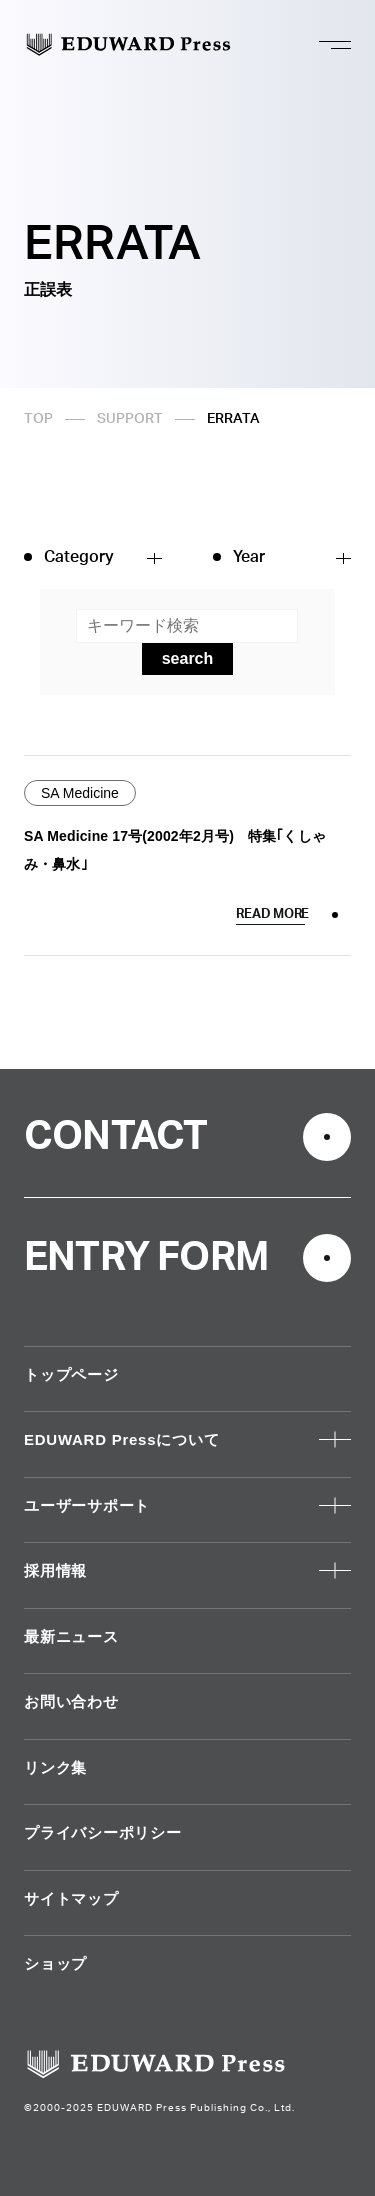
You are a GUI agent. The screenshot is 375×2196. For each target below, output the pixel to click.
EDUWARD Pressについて (121, 1439)
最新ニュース (71, 1636)
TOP (38, 419)
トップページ (71, 1374)
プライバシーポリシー (103, 1832)
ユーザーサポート (87, 1505)
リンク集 (55, 1767)
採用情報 (55, 1570)
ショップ (55, 1963)
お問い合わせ (71, 1701)
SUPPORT (130, 419)
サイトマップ (71, 1898)
